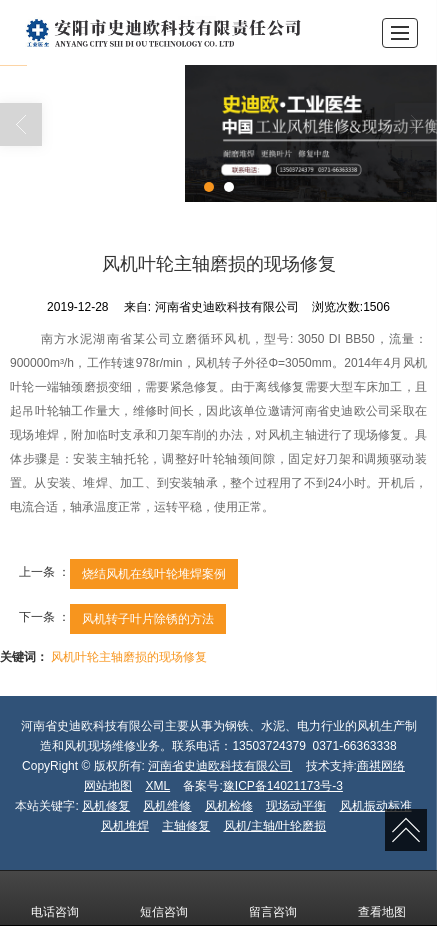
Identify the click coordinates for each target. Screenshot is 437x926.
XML (157, 786)
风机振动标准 (376, 806)
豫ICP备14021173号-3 (283, 786)
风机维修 (167, 806)
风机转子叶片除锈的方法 (148, 619)
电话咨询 (55, 898)
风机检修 (229, 806)
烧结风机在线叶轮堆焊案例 (154, 574)
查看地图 (382, 898)
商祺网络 (381, 766)
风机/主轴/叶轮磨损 (275, 826)
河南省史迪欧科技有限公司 (220, 766)
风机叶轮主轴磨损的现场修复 (129, 657)
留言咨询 (273, 898)
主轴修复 (186, 826)
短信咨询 (164, 898)
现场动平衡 (296, 806)
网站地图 (108, 786)
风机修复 (106, 806)
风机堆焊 (125, 826)
